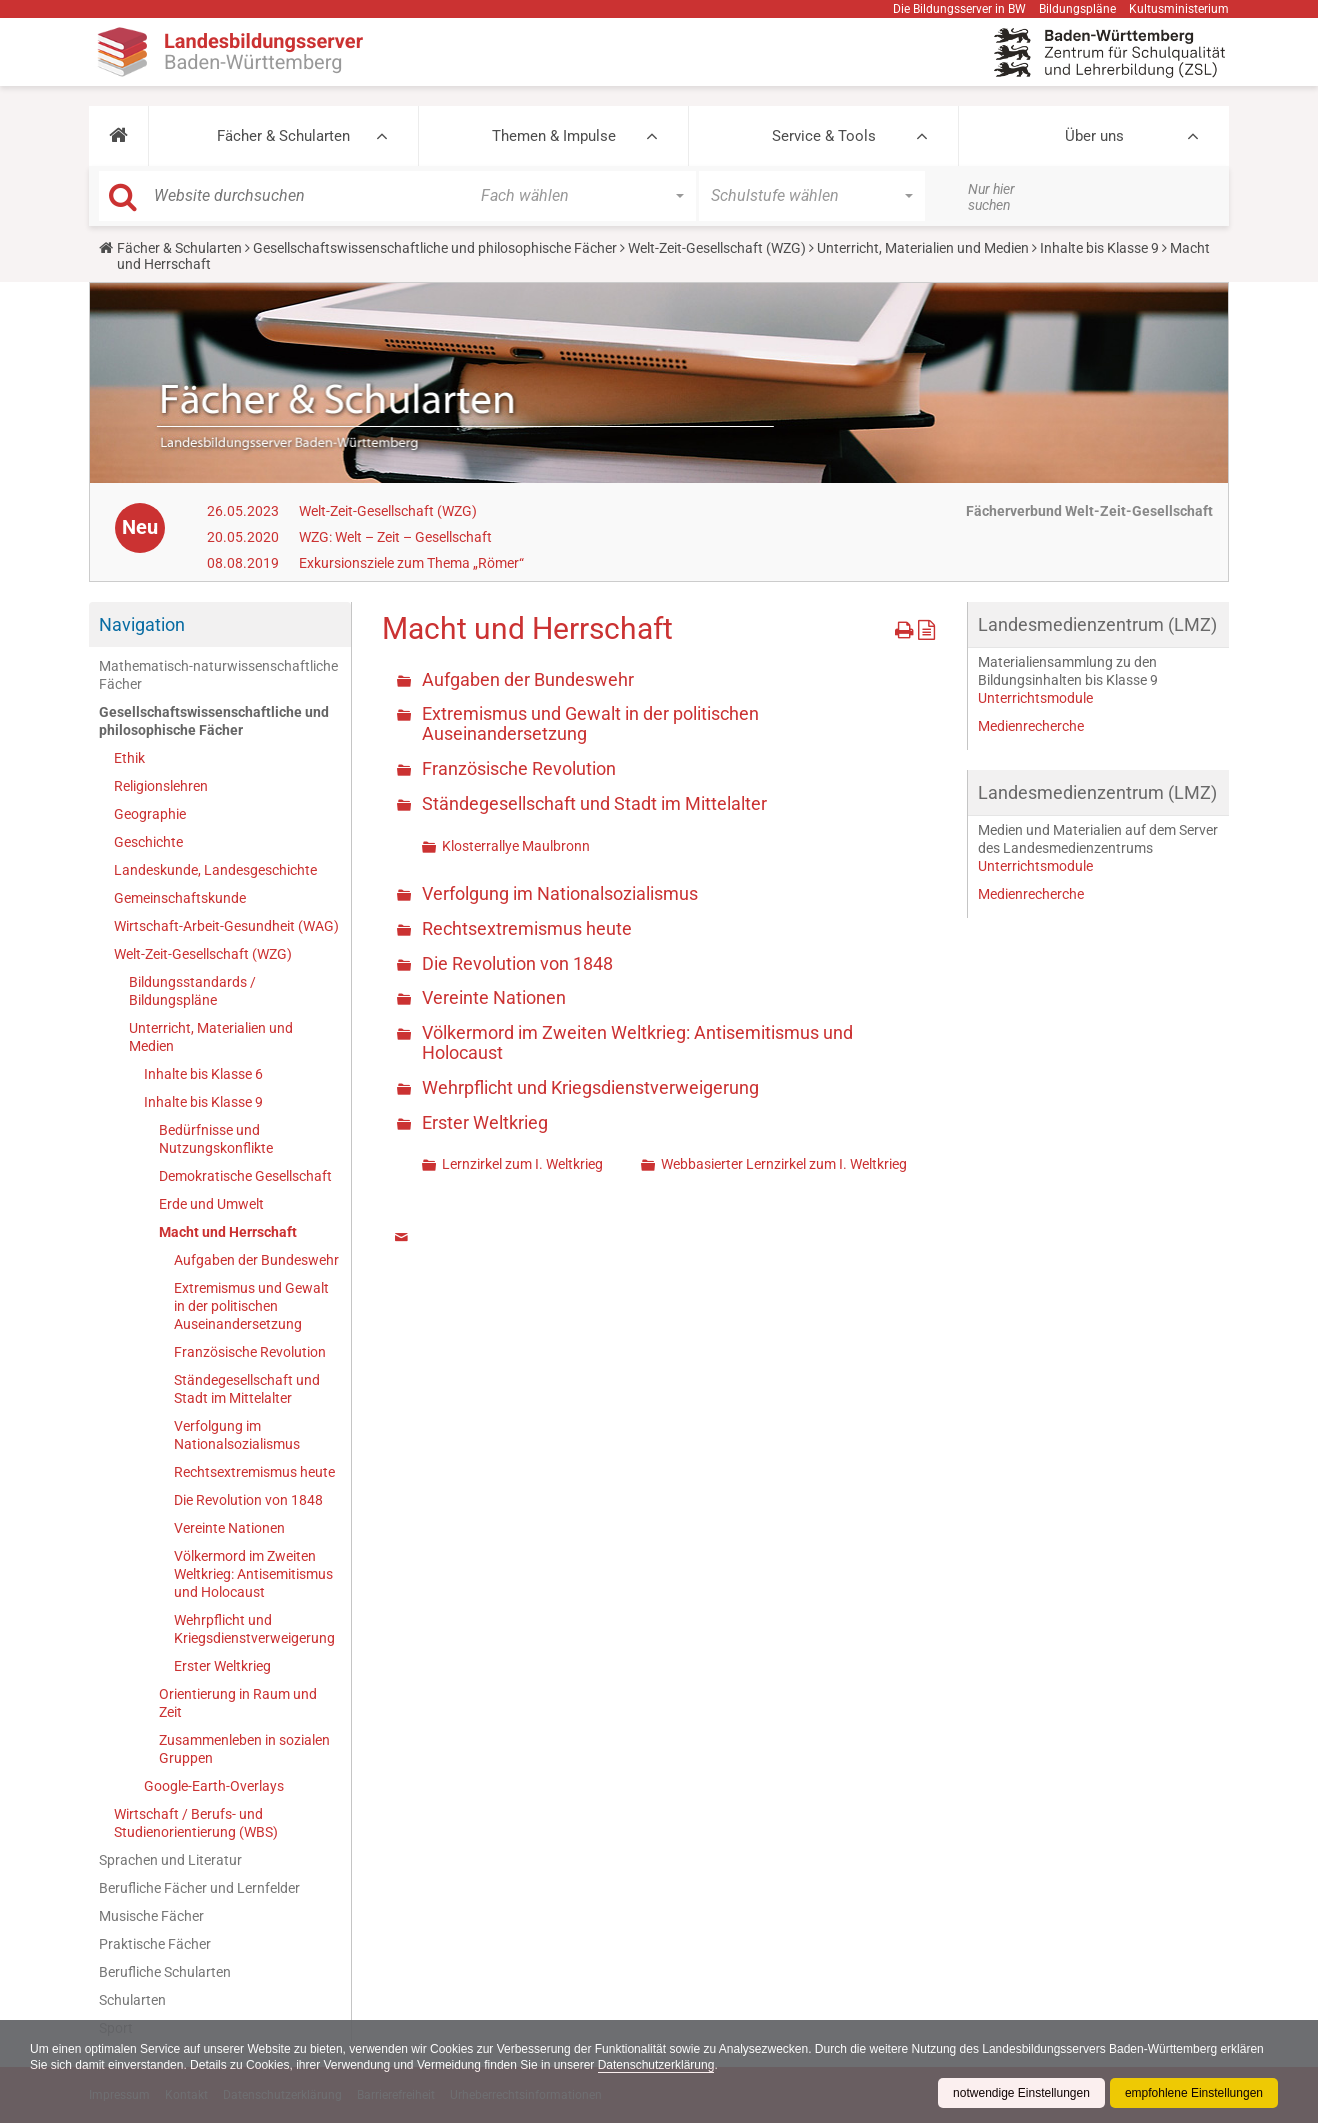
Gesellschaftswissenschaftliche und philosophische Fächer (435, 248)
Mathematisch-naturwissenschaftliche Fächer (218, 675)
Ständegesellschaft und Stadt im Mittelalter (247, 1389)
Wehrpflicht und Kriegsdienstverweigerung (254, 1629)
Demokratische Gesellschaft (245, 1176)
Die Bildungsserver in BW (959, 9)
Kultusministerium (1179, 9)
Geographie (150, 814)
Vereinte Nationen (229, 1528)
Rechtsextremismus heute (254, 1472)
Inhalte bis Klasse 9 (1099, 248)
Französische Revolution (250, 1352)
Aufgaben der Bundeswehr (256, 1260)
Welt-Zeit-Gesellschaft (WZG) (717, 248)
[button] (118, 136)
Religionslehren (161, 786)
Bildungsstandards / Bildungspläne (192, 991)
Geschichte (148, 842)
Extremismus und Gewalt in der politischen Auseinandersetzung (251, 1306)
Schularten (132, 2000)
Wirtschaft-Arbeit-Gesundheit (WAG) (226, 926)
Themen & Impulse (554, 136)
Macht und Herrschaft (228, 1232)
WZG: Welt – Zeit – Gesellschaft (395, 537)
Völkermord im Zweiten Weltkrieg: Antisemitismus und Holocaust (253, 1574)
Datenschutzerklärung (656, 2065)
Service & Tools (824, 136)
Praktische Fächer (155, 1944)
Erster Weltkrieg (222, 1666)
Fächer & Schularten (283, 136)
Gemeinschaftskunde (180, 898)
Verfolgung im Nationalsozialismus (237, 1435)
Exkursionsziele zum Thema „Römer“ (411, 563)
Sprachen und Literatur (170, 1860)
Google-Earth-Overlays (214, 1786)
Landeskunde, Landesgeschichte (215, 870)
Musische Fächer (151, 1916)
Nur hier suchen (991, 197)
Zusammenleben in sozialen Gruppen (244, 1749)
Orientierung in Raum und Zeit (238, 1703)
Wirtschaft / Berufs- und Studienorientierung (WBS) (196, 1823)
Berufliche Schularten (165, 1972)
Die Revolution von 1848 (248, 1500)
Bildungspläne (1077, 9)
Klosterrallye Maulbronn (516, 846)
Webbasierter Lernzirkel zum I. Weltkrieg (784, 1164)
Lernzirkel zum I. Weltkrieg (522, 1164)
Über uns (1094, 136)
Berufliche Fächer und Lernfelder (199, 1888)
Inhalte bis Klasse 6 (203, 1074)
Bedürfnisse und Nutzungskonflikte (216, 1139)
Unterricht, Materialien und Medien (923, 248)
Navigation (142, 624)
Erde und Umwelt (211, 1204)
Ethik (129, 758)
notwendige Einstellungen (1021, 2093)
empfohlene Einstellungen (1194, 2093)
